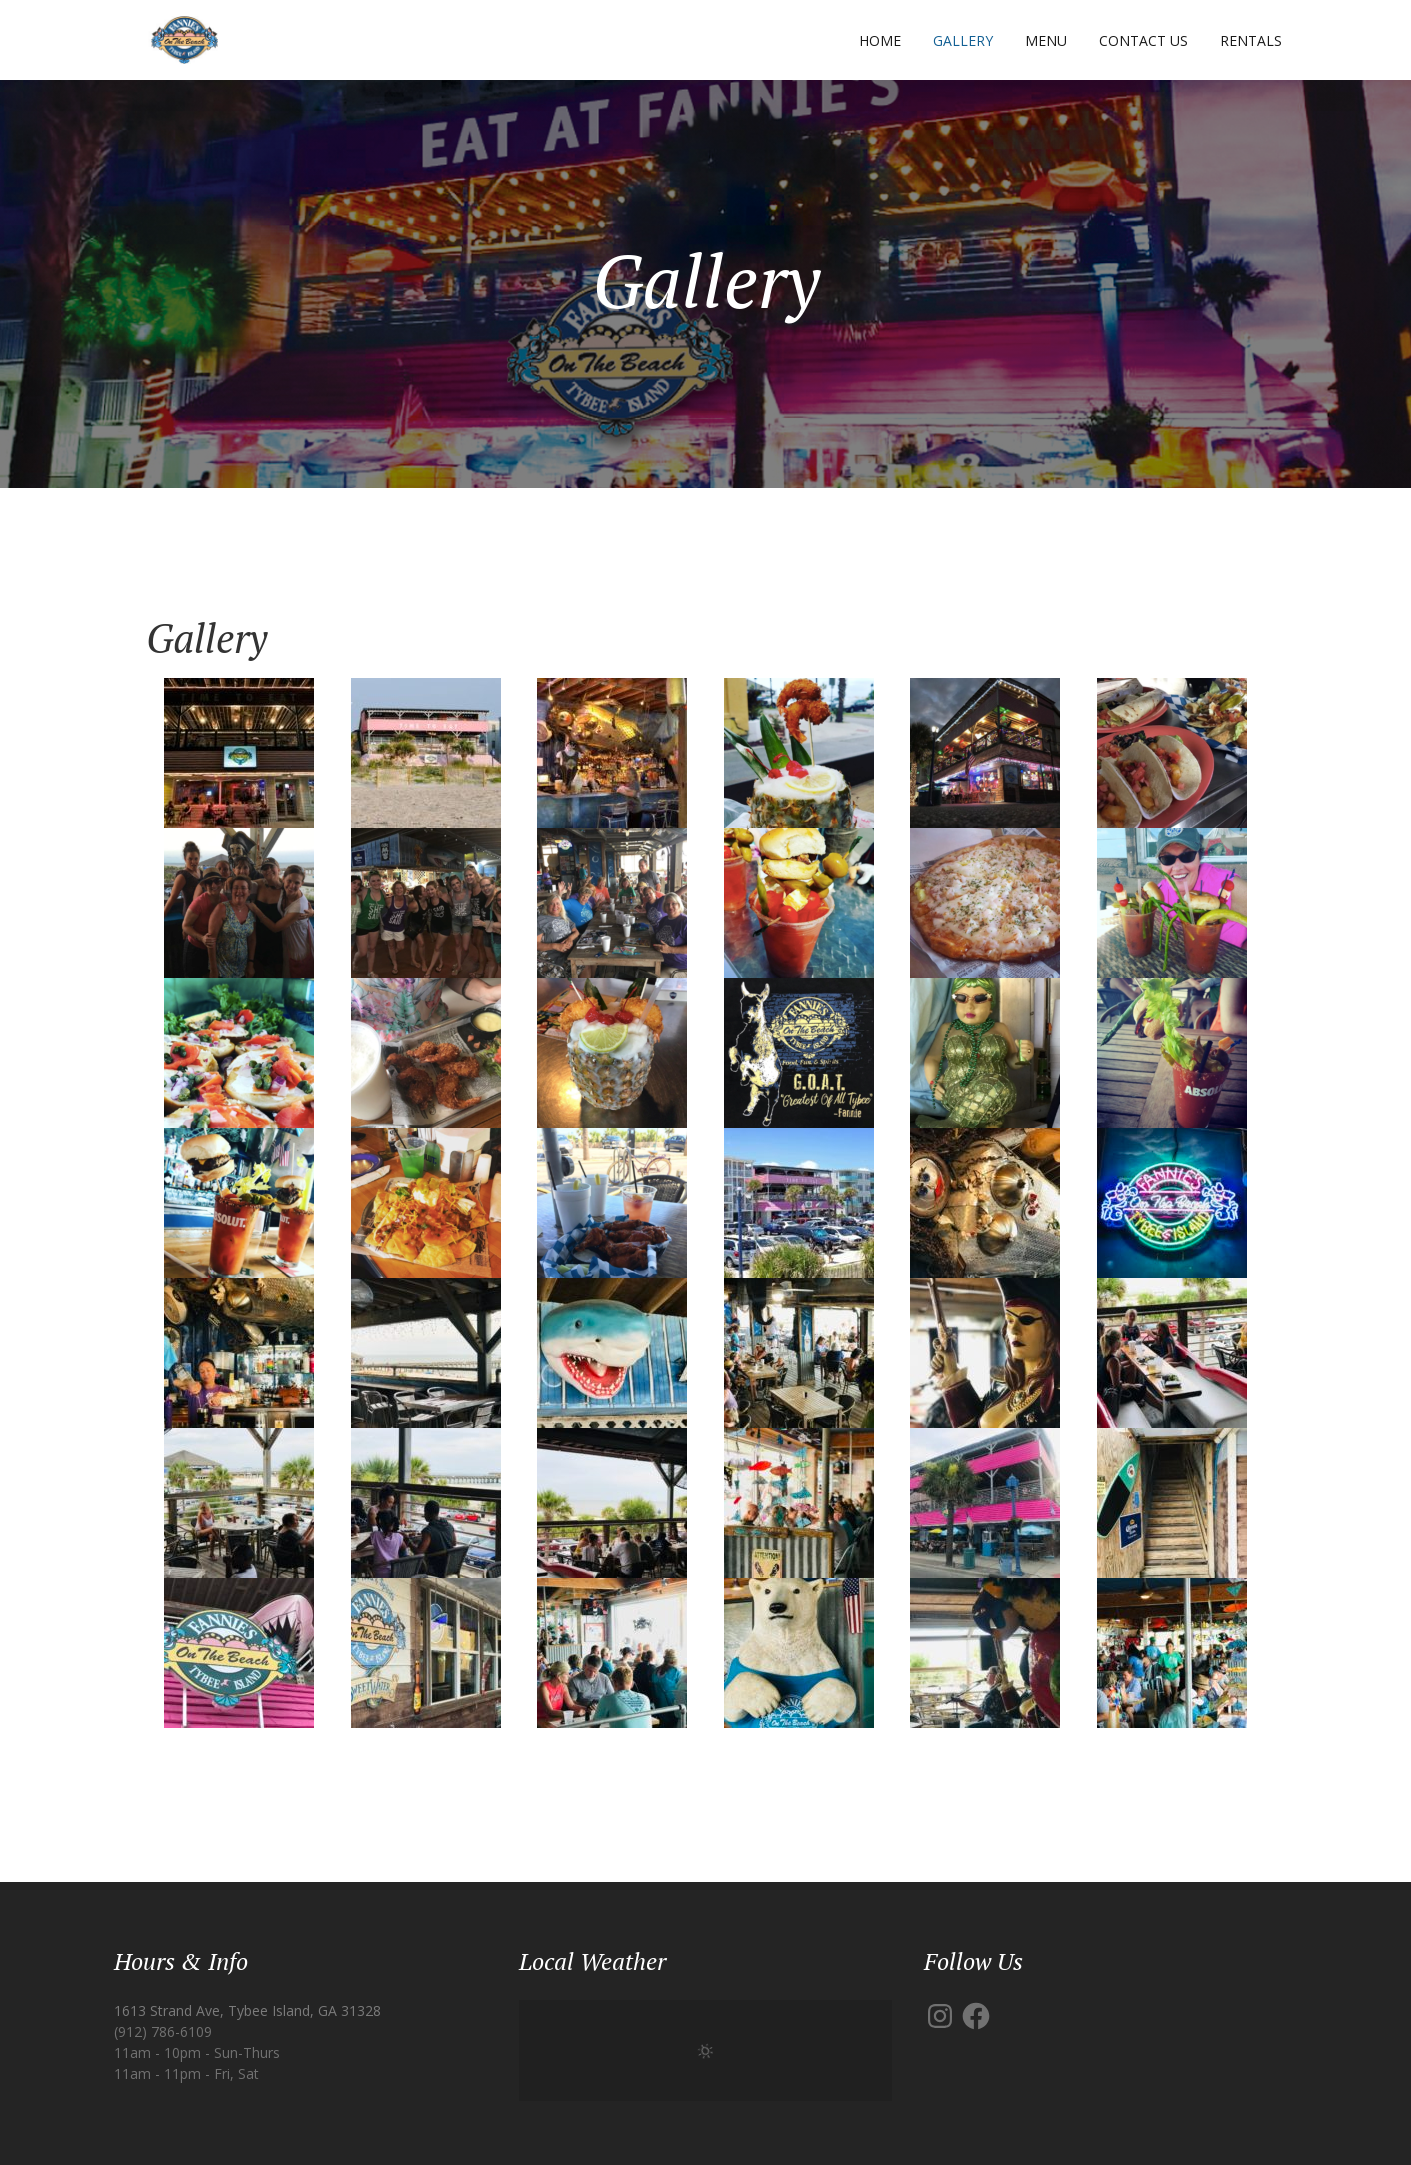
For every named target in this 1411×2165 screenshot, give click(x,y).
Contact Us (1143, 40)
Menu (1046, 40)
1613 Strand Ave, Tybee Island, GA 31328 (247, 2010)
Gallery (963, 40)
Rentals (1251, 40)
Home (880, 40)
